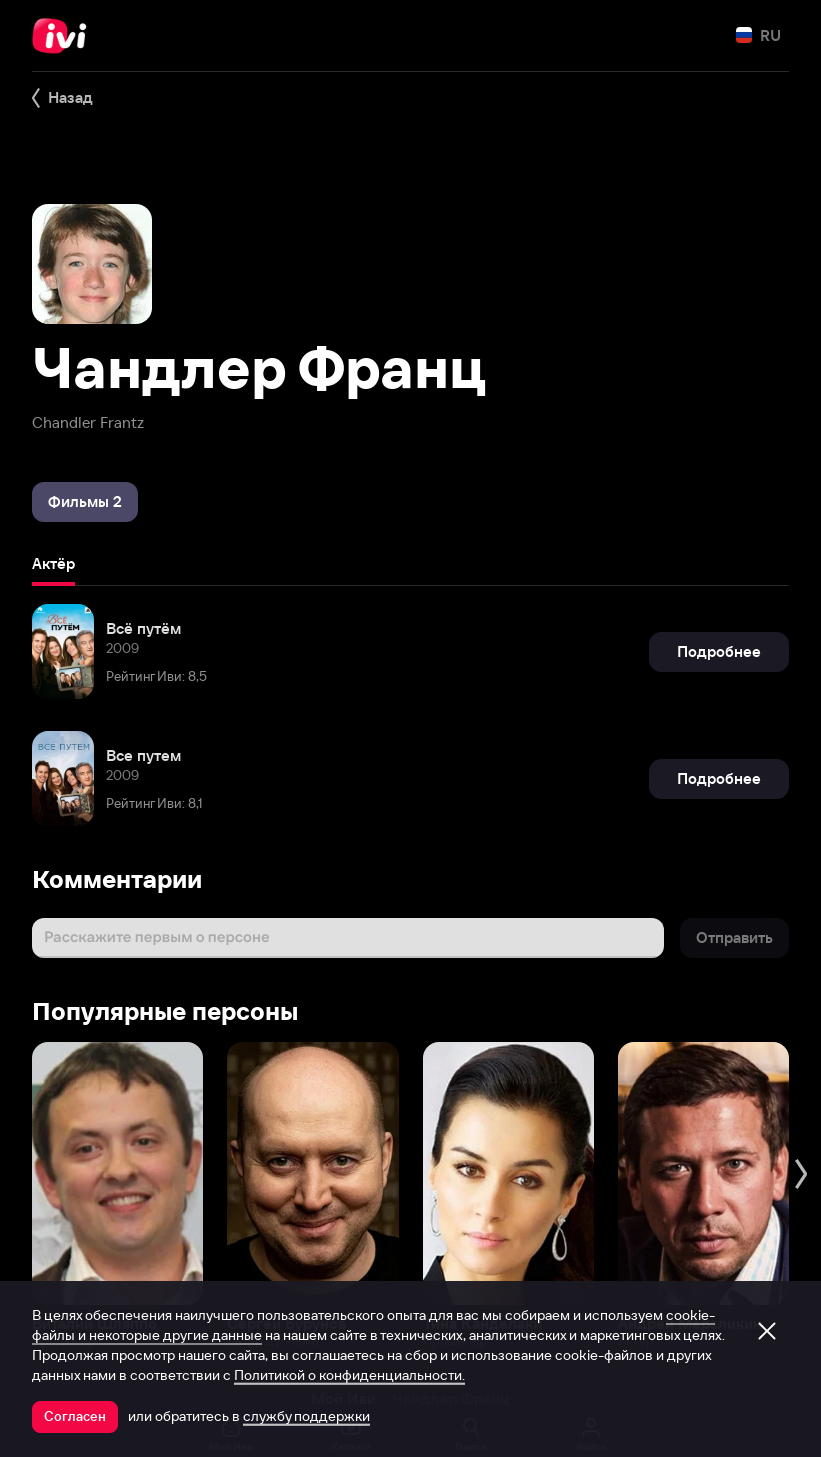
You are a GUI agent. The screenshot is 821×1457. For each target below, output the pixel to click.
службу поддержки (306, 1416)
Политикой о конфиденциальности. (349, 1375)
